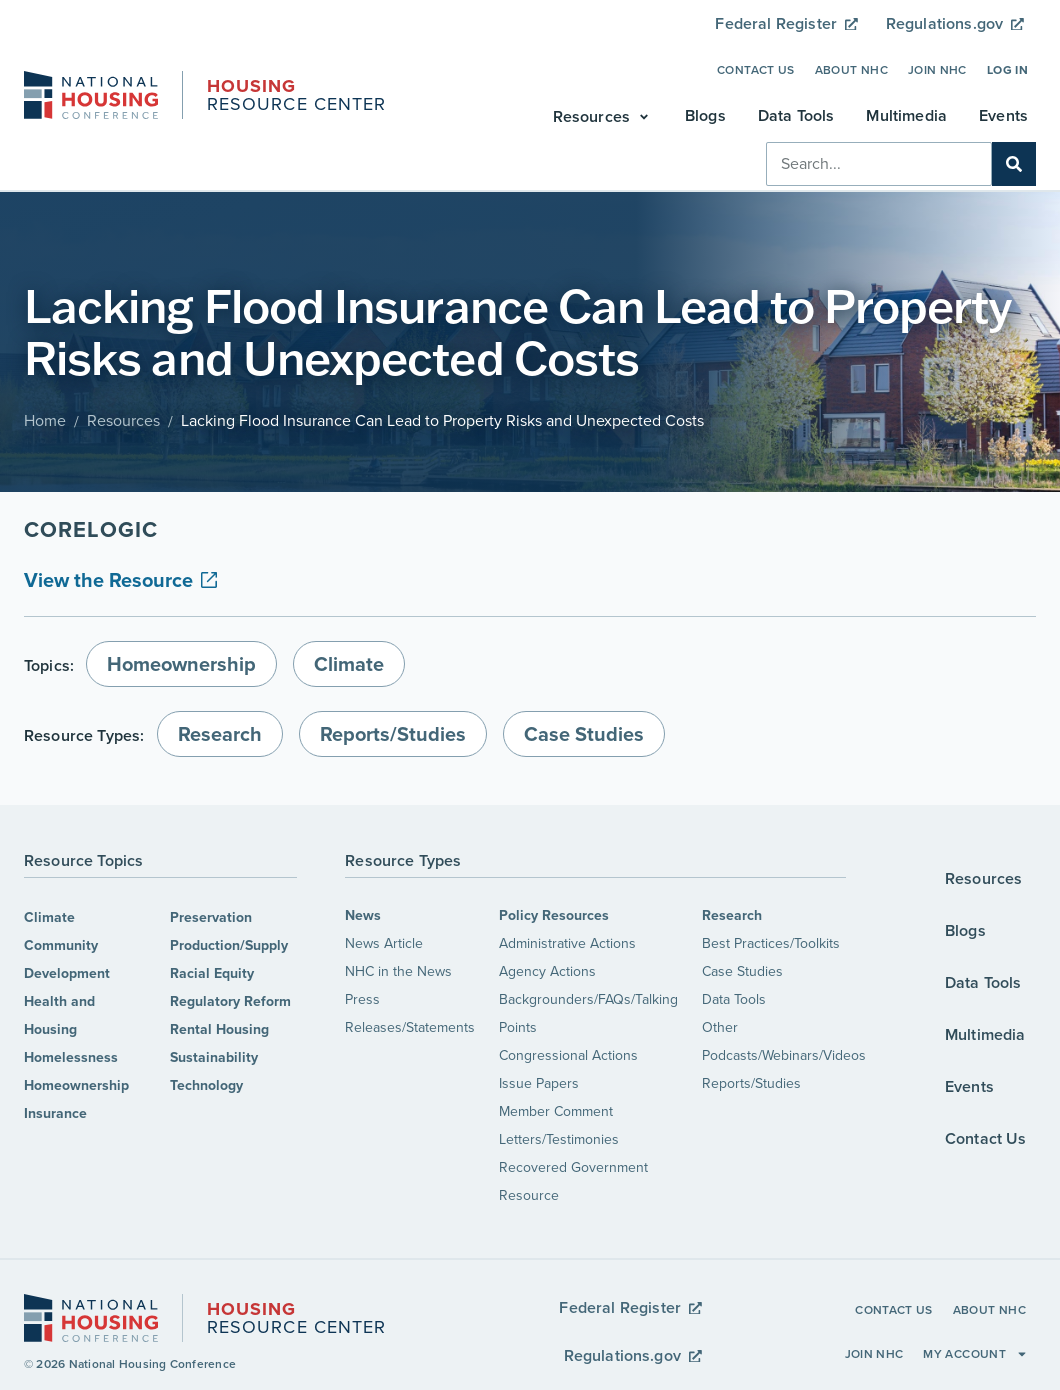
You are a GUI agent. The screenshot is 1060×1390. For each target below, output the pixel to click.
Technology (206, 1085)
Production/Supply (229, 945)
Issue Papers (539, 1083)
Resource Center (296, 97)
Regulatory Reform (230, 1001)
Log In (1007, 70)
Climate (49, 917)
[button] (603, 117)
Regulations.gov (955, 23)
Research (732, 915)
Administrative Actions (567, 943)
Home (45, 420)
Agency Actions (547, 971)
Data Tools (734, 999)
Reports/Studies (751, 1083)
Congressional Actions (568, 1055)
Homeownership (76, 1085)
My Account (975, 1354)
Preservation (211, 917)
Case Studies (742, 971)
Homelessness (71, 1057)
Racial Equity (212, 973)
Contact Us (756, 70)
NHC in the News (398, 971)
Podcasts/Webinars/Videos (784, 1055)
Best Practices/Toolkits (771, 943)
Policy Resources (554, 915)
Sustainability (214, 1057)
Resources (123, 420)
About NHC (851, 70)
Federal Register (786, 23)
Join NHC (937, 70)
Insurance (55, 1113)
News (363, 915)
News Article (384, 943)
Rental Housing (219, 1029)
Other (720, 1027)
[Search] (1014, 164)
